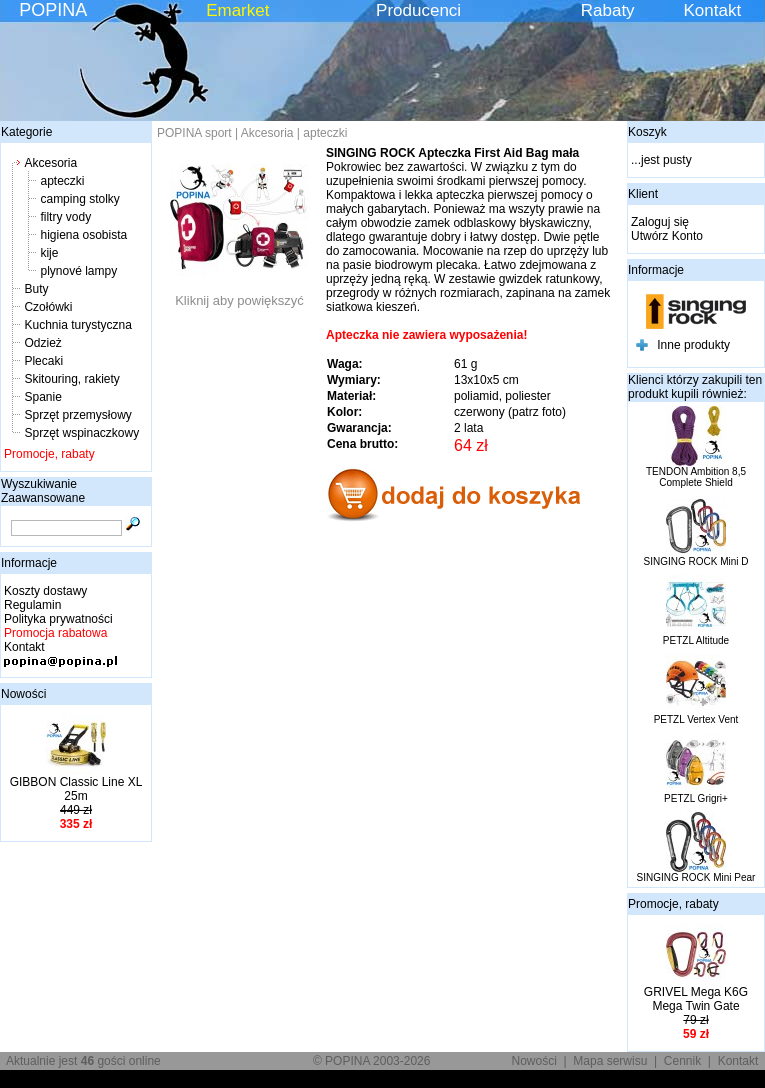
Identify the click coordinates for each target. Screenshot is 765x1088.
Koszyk (647, 132)
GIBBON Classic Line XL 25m (76, 789)
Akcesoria (50, 163)
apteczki (62, 181)
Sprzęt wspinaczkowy (81, 433)
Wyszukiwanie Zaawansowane (43, 491)
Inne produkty (693, 345)
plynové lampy (78, 271)
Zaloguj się (660, 222)
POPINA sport (194, 133)
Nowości (23, 694)
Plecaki (43, 361)
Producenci (418, 10)
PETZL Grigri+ (696, 798)
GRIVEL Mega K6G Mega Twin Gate (696, 999)
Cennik (682, 1061)
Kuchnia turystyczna (77, 325)
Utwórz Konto (667, 236)
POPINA (53, 10)
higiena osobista (83, 235)
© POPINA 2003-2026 (372, 1061)
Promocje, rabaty (49, 454)
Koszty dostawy (45, 591)
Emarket (237, 10)
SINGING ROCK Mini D (695, 561)
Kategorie (26, 132)
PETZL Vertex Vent (696, 719)
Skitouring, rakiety (71, 379)
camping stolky (79, 199)
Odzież (42, 343)
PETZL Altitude (696, 640)
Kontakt (713, 10)
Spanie (42, 397)
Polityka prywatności (58, 619)
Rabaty (608, 10)
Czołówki (48, 307)
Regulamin (32, 605)
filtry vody (65, 217)
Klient (643, 194)
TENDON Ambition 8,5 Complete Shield (696, 477)
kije (49, 253)
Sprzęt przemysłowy (77, 415)
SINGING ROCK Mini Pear (696, 877)
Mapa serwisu (610, 1061)
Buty (36, 289)
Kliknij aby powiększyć (240, 294)
